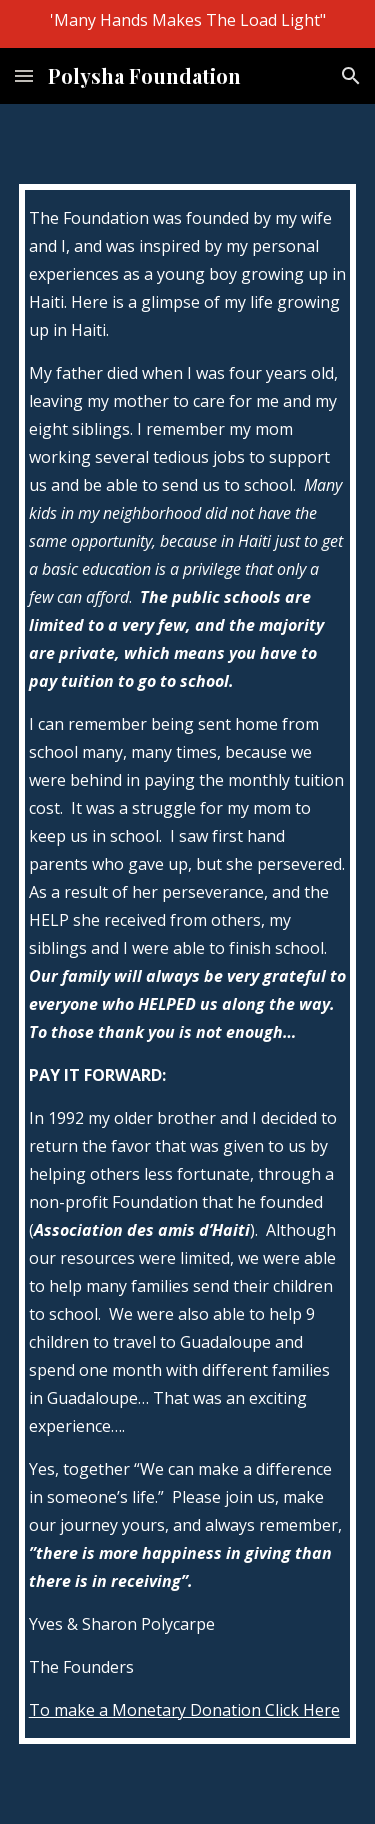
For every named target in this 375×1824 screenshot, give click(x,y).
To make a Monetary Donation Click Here (184, 1710)
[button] (24, 75)
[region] (187, 24)
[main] (188, 964)
